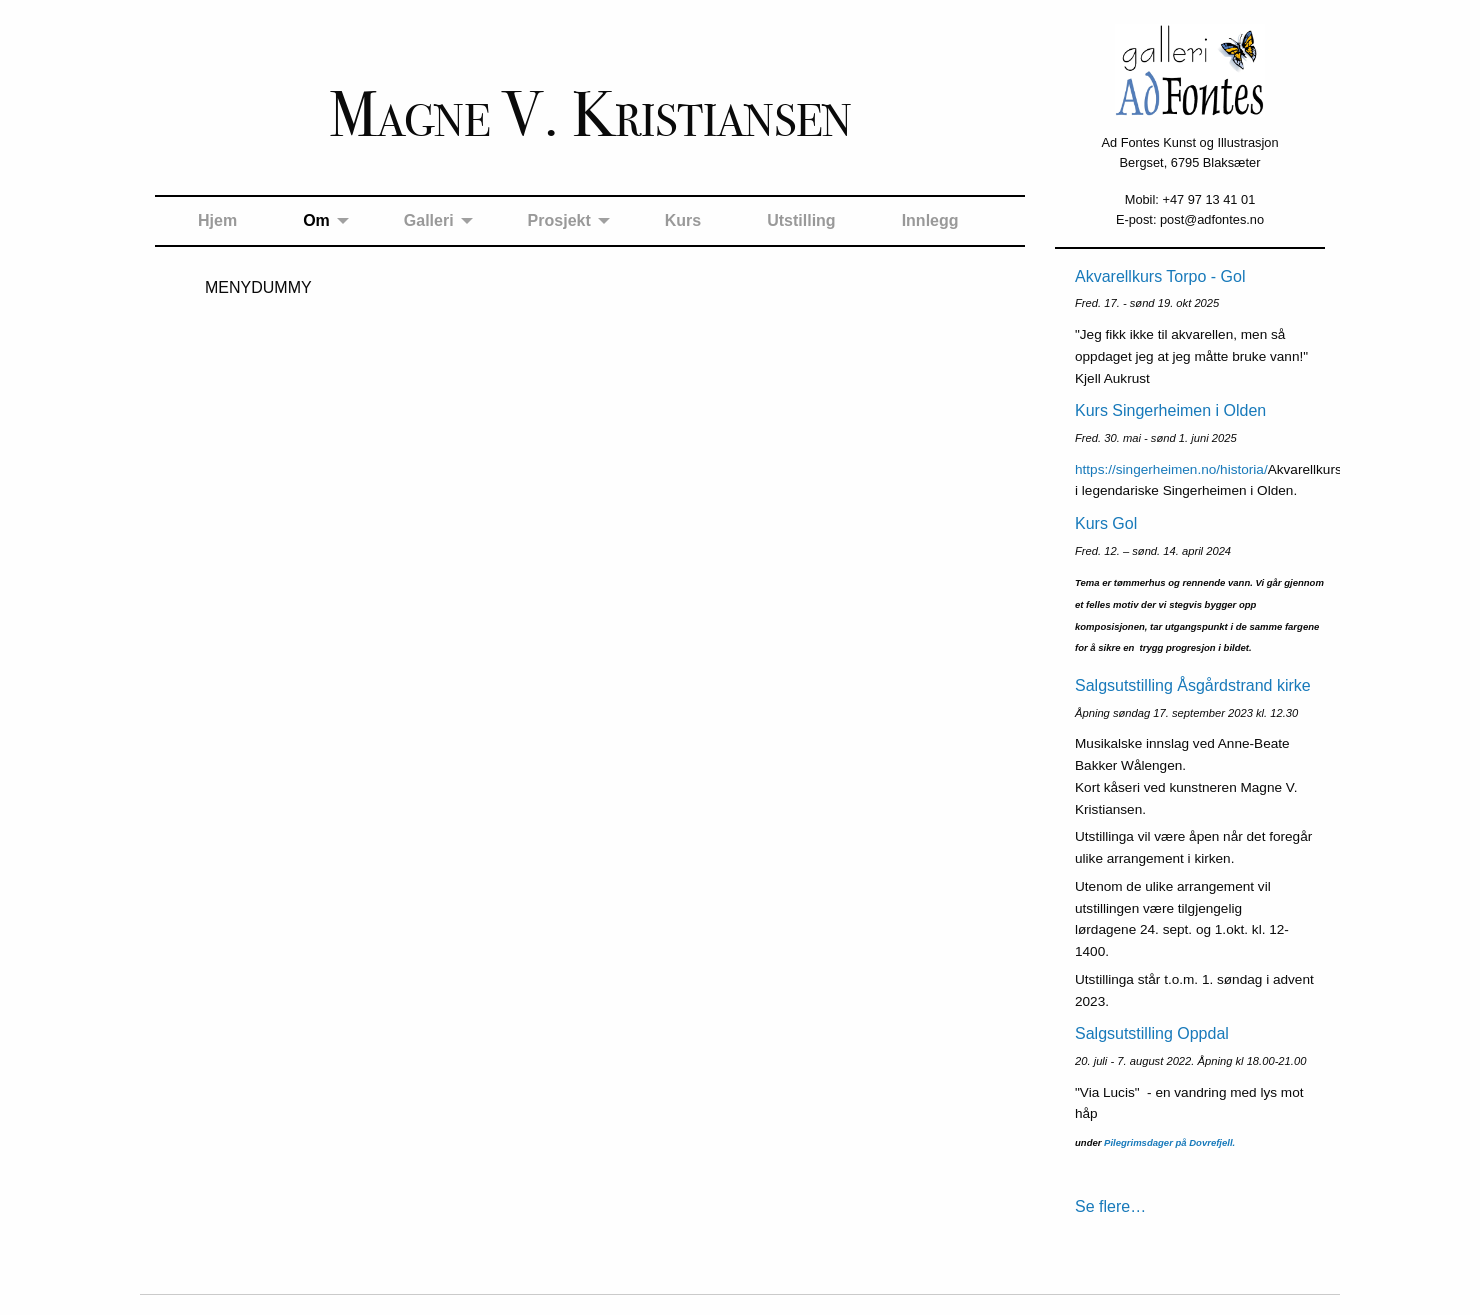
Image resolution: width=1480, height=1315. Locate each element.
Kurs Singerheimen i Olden (1170, 410)
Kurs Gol (1106, 523)
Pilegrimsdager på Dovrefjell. (1169, 1142)
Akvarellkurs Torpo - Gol (1160, 276)
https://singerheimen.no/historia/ (1171, 469)
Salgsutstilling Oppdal (1152, 1033)
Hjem (217, 220)
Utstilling (801, 220)
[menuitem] (217, 221)
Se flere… (1110, 1206)
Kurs (683, 220)
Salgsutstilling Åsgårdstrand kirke (1193, 685)
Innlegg (930, 220)
